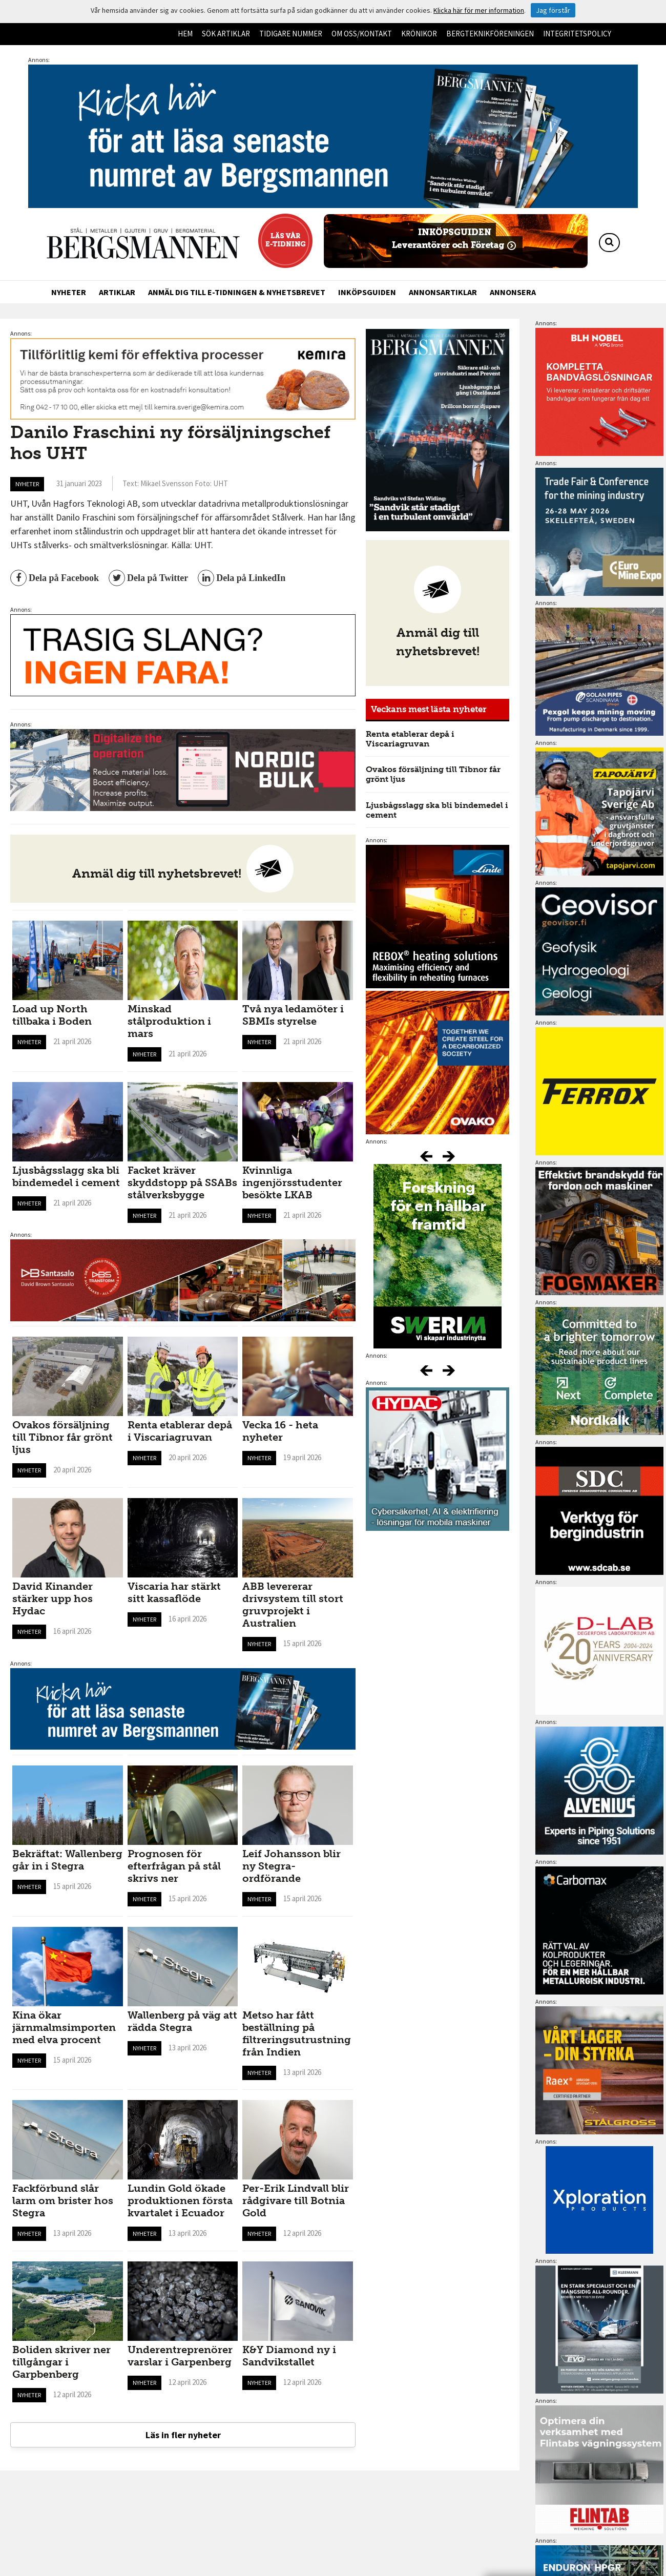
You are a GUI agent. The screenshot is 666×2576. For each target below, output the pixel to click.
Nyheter (68, 292)
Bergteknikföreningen (490, 33)
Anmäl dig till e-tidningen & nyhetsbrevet (236, 292)
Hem (185, 33)
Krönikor (419, 33)
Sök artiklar (226, 33)
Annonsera (513, 292)
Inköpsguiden (367, 292)
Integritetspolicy (577, 33)
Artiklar (117, 292)
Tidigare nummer (290, 33)
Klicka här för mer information (478, 10)
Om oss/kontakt (361, 33)
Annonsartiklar (443, 292)
